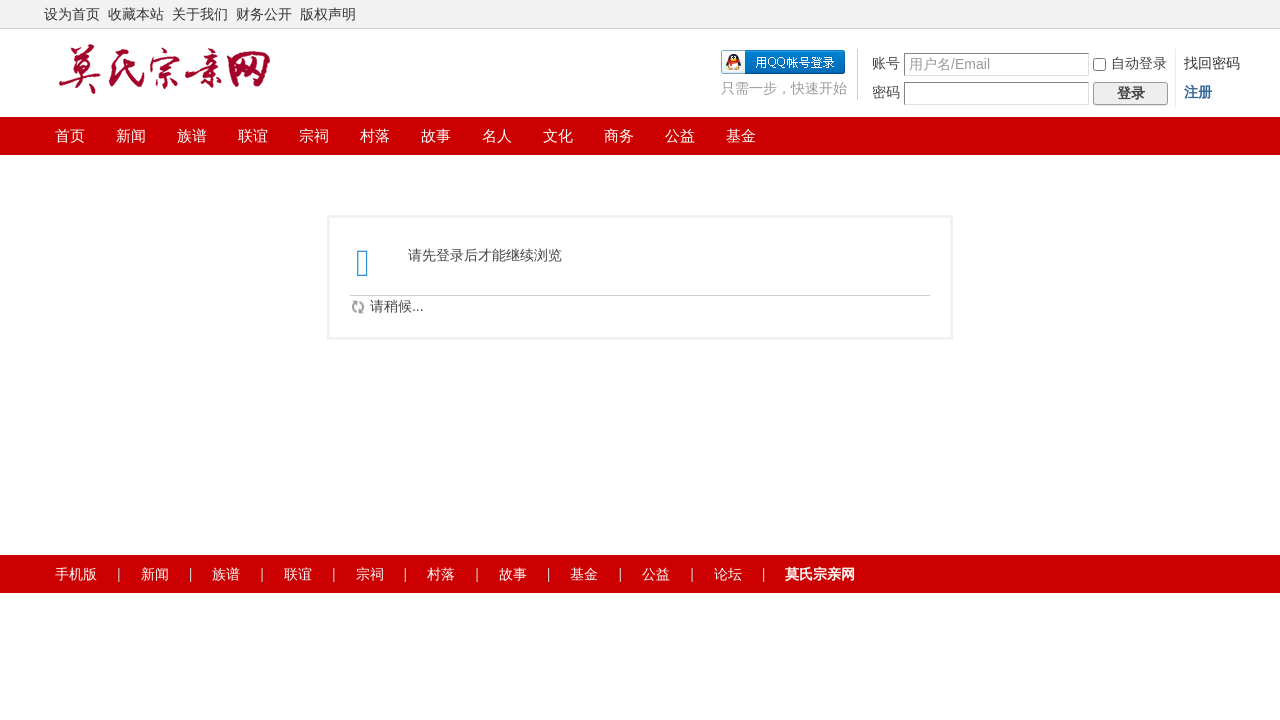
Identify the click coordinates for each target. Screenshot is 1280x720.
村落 (375, 135)
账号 (886, 63)
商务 (619, 135)
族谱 (192, 135)
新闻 (131, 135)
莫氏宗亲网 (820, 574)
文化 (558, 135)
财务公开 (264, 14)
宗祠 (314, 135)
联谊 (253, 135)
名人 (497, 135)
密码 (886, 92)
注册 (1198, 92)
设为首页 (72, 14)
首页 (70, 135)
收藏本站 (136, 14)
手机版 (76, 574)
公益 (680, 135)
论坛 (728, 574)
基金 (741, 135)
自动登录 (1130, 63)
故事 (436, 135)
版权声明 (328, 14)
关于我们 (200, 14)
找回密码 (1212, 63)
